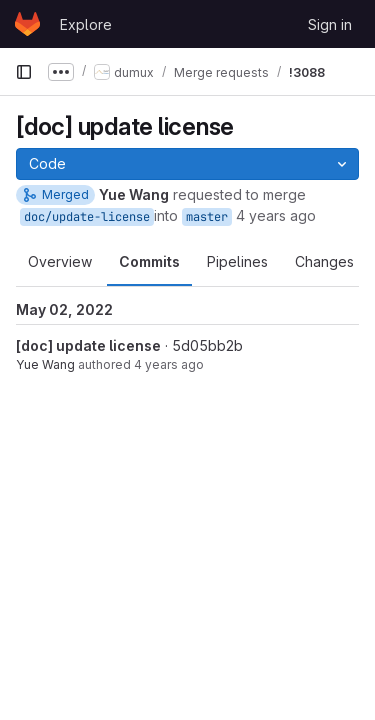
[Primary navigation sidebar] (24, 72)
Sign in (330, 24)
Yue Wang (45, 364)
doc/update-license (87, 217)
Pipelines (237, 261)
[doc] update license (88, 345)
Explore (86, 24)
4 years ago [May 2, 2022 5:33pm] (169, 364)
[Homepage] (27, 24)
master (207, 217)
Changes (324, 261)
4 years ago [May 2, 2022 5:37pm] (276, 215)
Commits (149, 261)
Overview (60, 261)
